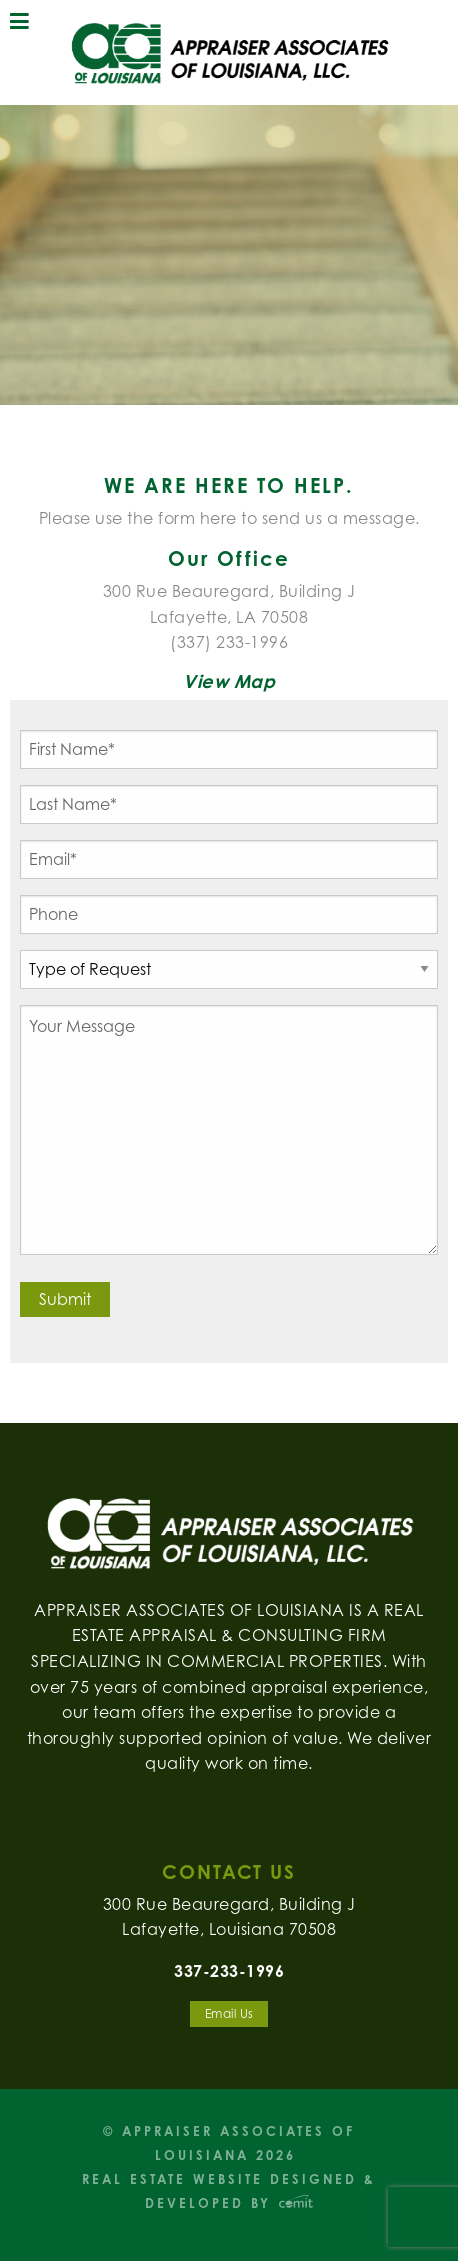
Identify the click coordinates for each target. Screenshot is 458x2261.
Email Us (229, 2013)
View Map (229, 681)
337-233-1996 (229, 1971)
